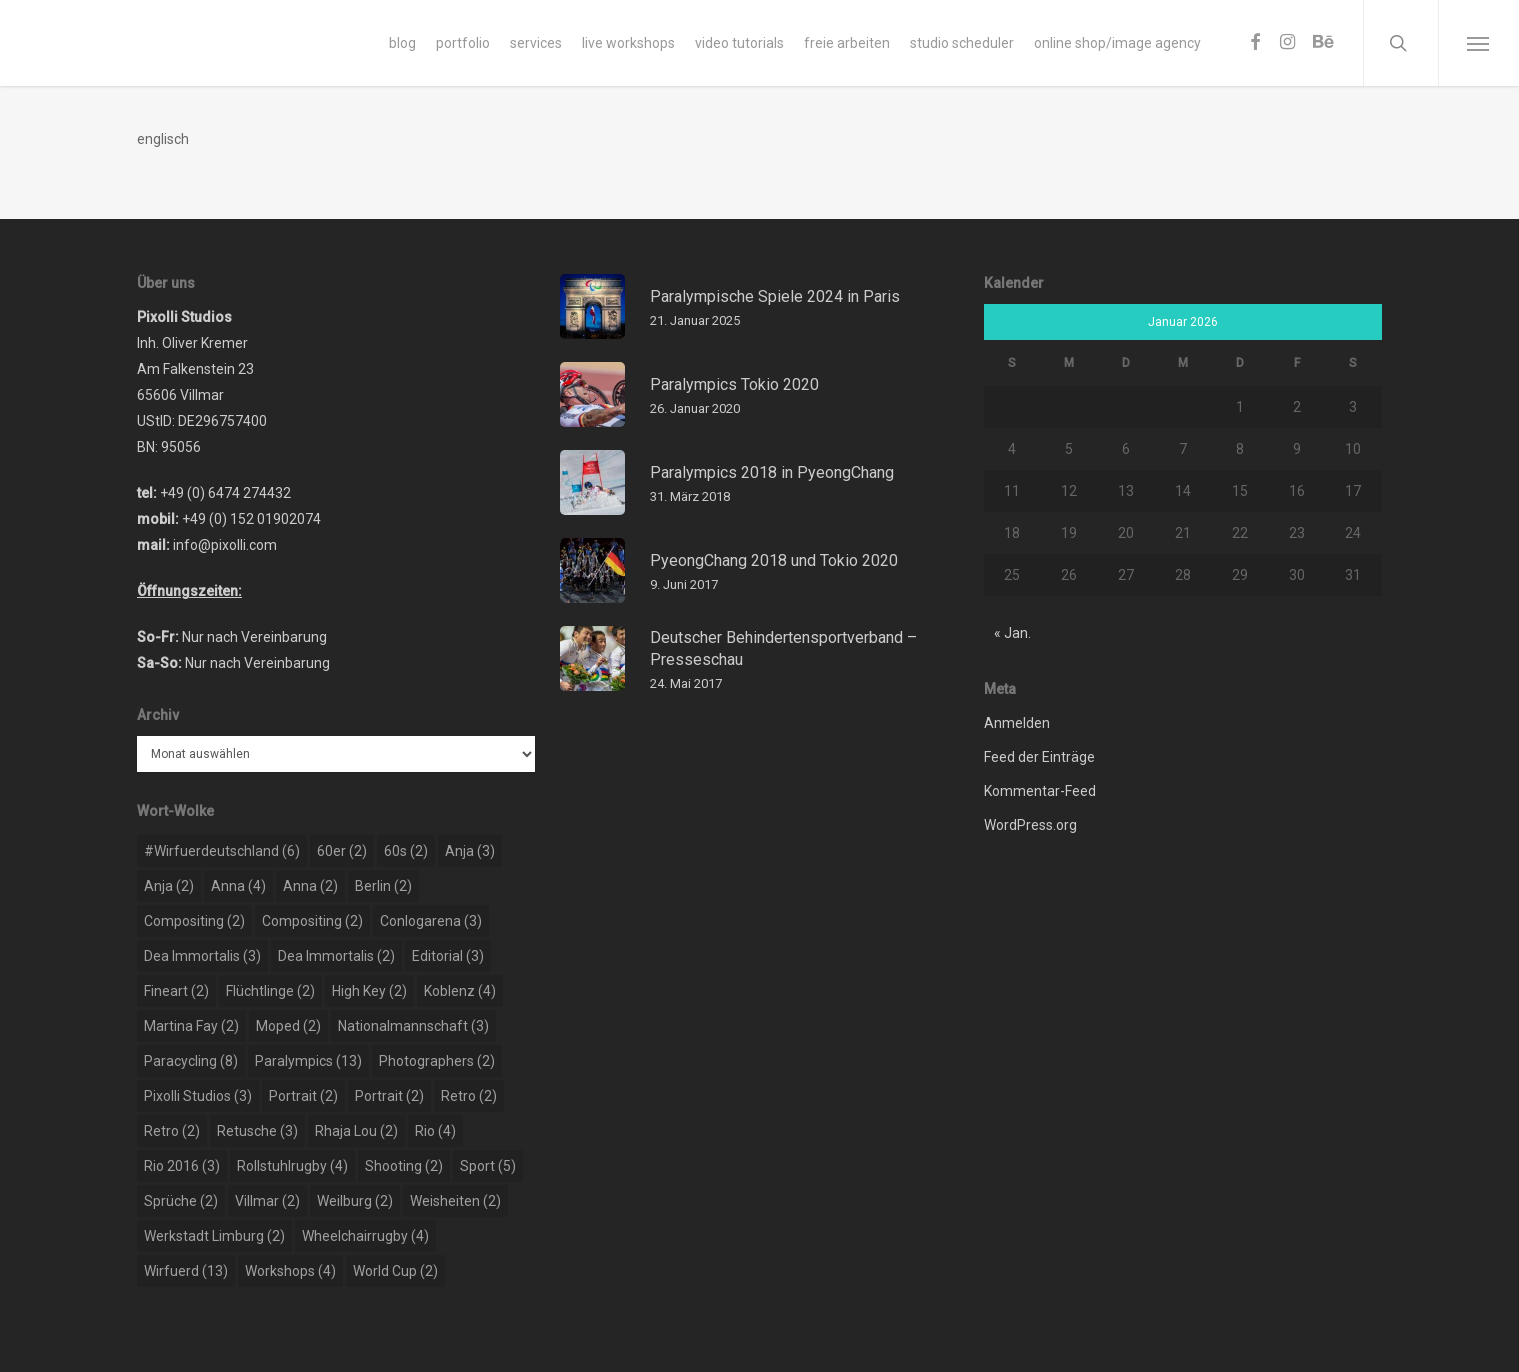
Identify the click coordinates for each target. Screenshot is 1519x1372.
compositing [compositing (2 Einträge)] (194, 921)
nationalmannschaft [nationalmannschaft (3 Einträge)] (413, 1026)
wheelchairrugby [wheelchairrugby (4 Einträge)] (365, 1236)
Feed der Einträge (1039, 757)
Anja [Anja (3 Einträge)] (470, 851)
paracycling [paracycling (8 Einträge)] (191, 1061)
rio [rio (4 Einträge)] (435, 1131)
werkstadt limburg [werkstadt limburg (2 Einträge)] (214, 1236)
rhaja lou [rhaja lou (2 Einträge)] (356, 1131)
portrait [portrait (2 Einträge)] (303, 1096)
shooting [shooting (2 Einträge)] (404, 1166)
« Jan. (1012, 633)
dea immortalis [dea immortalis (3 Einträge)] (202, 956)
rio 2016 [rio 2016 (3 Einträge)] (182, 1166)
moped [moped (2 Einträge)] (288, 1026)
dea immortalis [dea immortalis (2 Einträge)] (336, 956)
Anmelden (1017, 723)
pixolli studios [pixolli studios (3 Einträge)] (198, 1096)
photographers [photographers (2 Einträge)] (437, 1061)
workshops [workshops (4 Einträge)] (290, 1271)
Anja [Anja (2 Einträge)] (169, 886)
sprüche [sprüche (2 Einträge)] (181, 1201)
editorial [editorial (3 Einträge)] (448, 956)
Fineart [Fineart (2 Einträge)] (176, 991)
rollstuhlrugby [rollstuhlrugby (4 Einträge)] (292, 1166)
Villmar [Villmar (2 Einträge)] (267, 1201)
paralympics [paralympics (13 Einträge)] (308, 1061)
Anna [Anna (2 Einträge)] (310, 886)
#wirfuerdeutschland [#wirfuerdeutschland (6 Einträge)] (222, 851)
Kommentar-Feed (1040, 791)
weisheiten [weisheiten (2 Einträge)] (455, 1201)
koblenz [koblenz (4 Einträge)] (460, 991)
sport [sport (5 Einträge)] (488, 1166)
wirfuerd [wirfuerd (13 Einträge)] (186, 1271)
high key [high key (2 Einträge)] (369, 991)
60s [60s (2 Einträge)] (406, 851)
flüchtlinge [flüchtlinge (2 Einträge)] (270, 991)
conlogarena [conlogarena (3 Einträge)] (431, 921)
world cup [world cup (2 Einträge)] (395, 1271)
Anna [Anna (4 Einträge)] (238, 886)
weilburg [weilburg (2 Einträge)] (355, 1201)
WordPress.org (1030, 825)
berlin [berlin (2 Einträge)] (383, 886)
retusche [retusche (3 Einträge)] (257, 1131)
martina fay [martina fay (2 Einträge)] (191, 1026)
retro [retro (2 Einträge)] (469, 1096)
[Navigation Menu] (1478, 43)
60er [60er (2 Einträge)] (342, 851)
